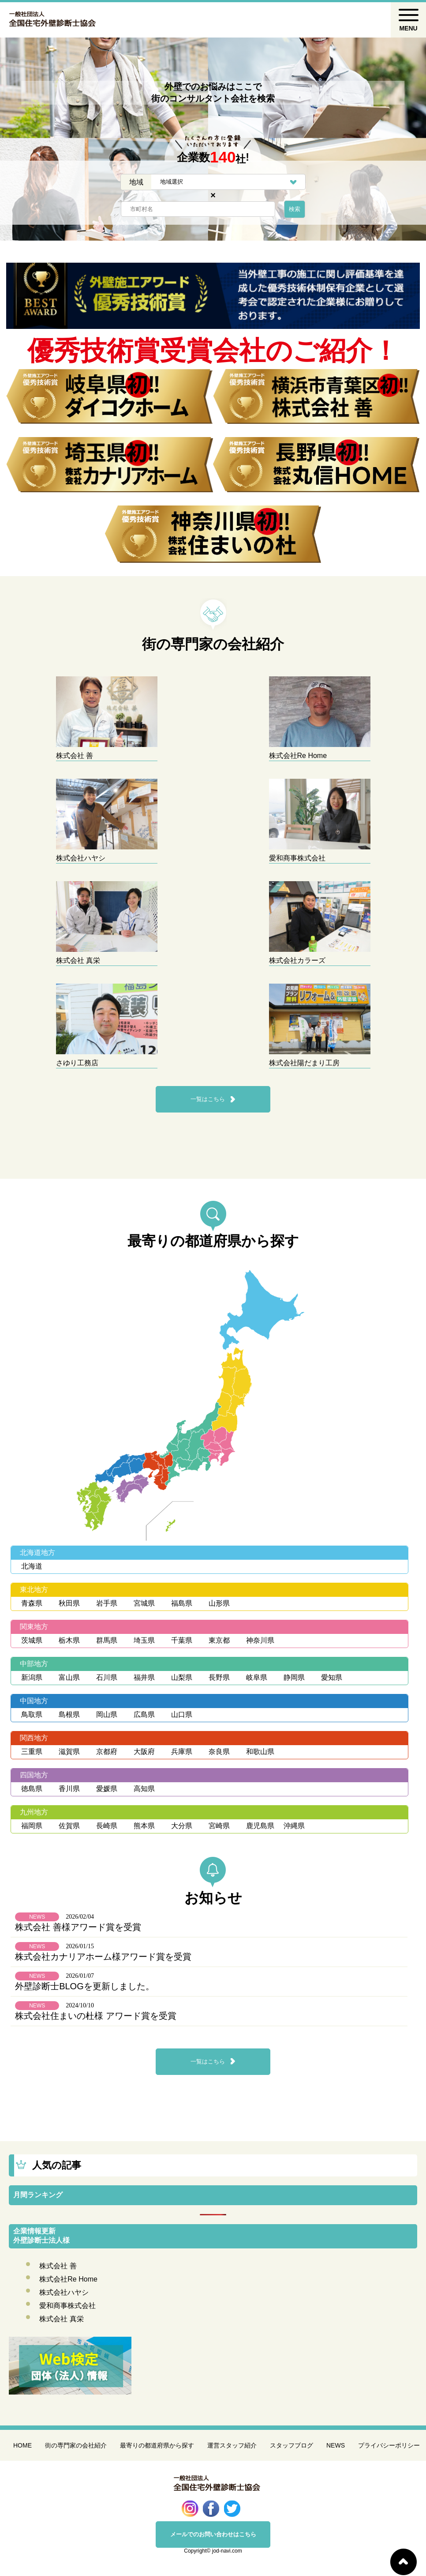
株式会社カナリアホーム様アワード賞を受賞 (103, 1956)
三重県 (31, 1751)
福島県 (181, 1603)
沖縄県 (294, 1825)
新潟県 (31, 1677)
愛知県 (331, 1677)
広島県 (144, 1714)
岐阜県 (256, 1677)
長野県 (219, 1677)
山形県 (219, 1603)
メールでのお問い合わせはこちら (213, 2534)
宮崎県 (219, 1825)
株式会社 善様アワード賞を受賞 (78, 1927)
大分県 (181, 1825)
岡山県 (106, 1714)
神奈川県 (260, 1640)
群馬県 (106, 1640)
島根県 (69, 1714)
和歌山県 (260, 1751)
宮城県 (144, 1603)
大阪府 (144, 1751)
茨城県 (31, 1640)
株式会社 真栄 (61, 2319)
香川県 (69, 1788)
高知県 (144, 1788)
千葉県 (181, 1640)
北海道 (31, 1566)
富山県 (69, 1677)
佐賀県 (69, 1825)
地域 (136, 182)
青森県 (31, 1603)
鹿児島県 (260, 1825)
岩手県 (106, 1603)
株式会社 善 (57, 2266)
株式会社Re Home (68, 2279)
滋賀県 (69, 1751)
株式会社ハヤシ (64, 2292)
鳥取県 (31, 1714)
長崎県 (106, 1825)
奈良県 (219, 1751)
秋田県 (69, 1603)
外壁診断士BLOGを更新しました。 (84, 1986)
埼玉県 (144, 1640)
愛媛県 (106, 1788)
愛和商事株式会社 (67, 2305)
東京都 (219, 1640)
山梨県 (181, 1677)
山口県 (181, 1714)
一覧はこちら (208, 1099)
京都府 (106, 1751)
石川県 (106, 1677)
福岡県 (31, 1825)
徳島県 (31, 1788)
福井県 (144, 1677)
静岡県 (294, 1677)
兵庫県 (181, 1751)
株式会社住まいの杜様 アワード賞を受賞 (95, 2016)
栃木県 (69, 1640)
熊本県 (144, 1825)
